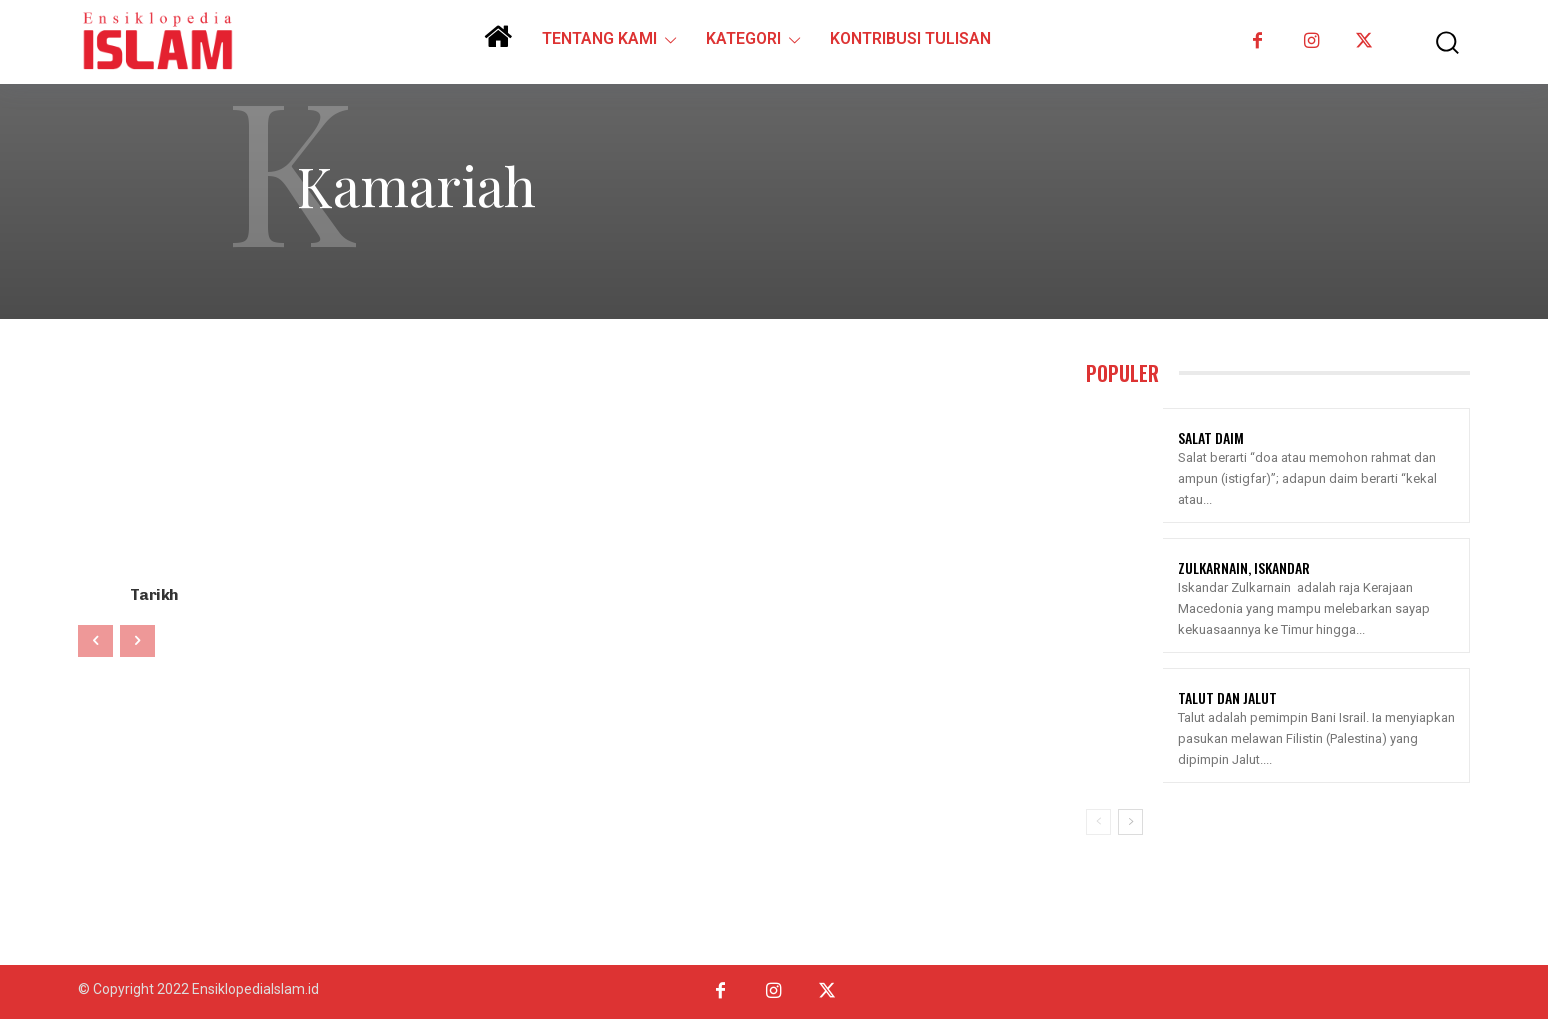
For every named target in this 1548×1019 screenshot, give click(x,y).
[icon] (498, 44)
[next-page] (1130, 822)
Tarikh (153, 593)
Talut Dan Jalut (1227, 697)
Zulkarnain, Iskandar (1244, 567)
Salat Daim (1211, 437)
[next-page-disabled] (137, 639)
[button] (1433, 42)
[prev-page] (95, 639)
